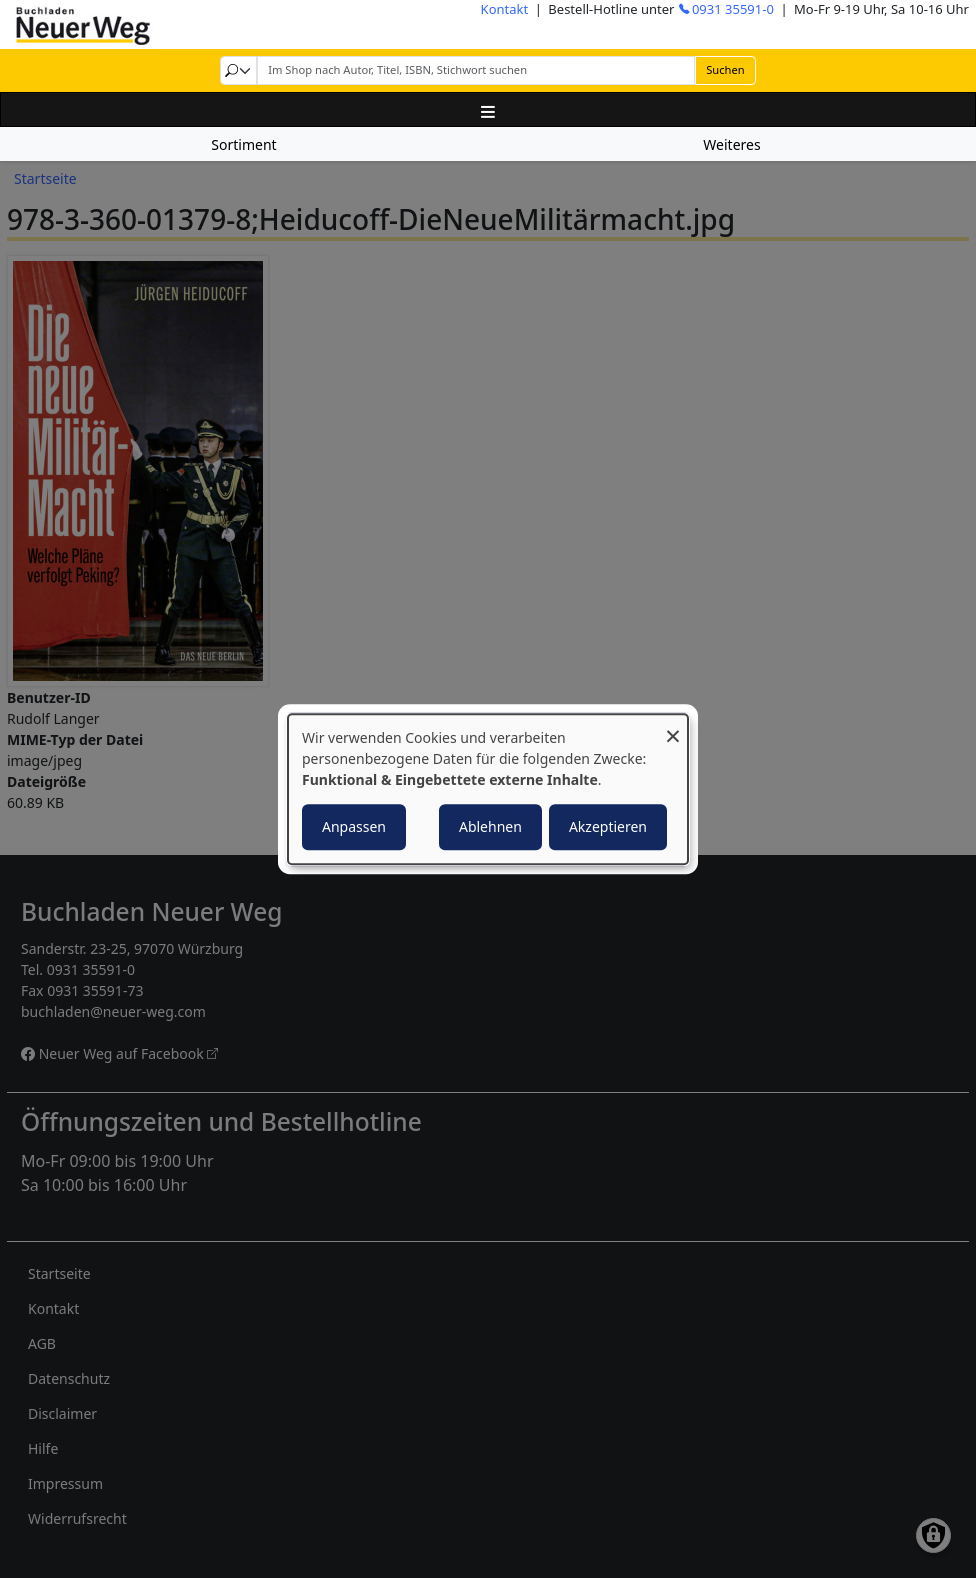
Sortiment (243, 144)
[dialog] (488, 789)
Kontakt (505, 9)
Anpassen (354, 826)
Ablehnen (490, 826)
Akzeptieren (608, 826)
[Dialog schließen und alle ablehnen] (673, 726)
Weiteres (731, 144)
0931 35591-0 (733, 9)
